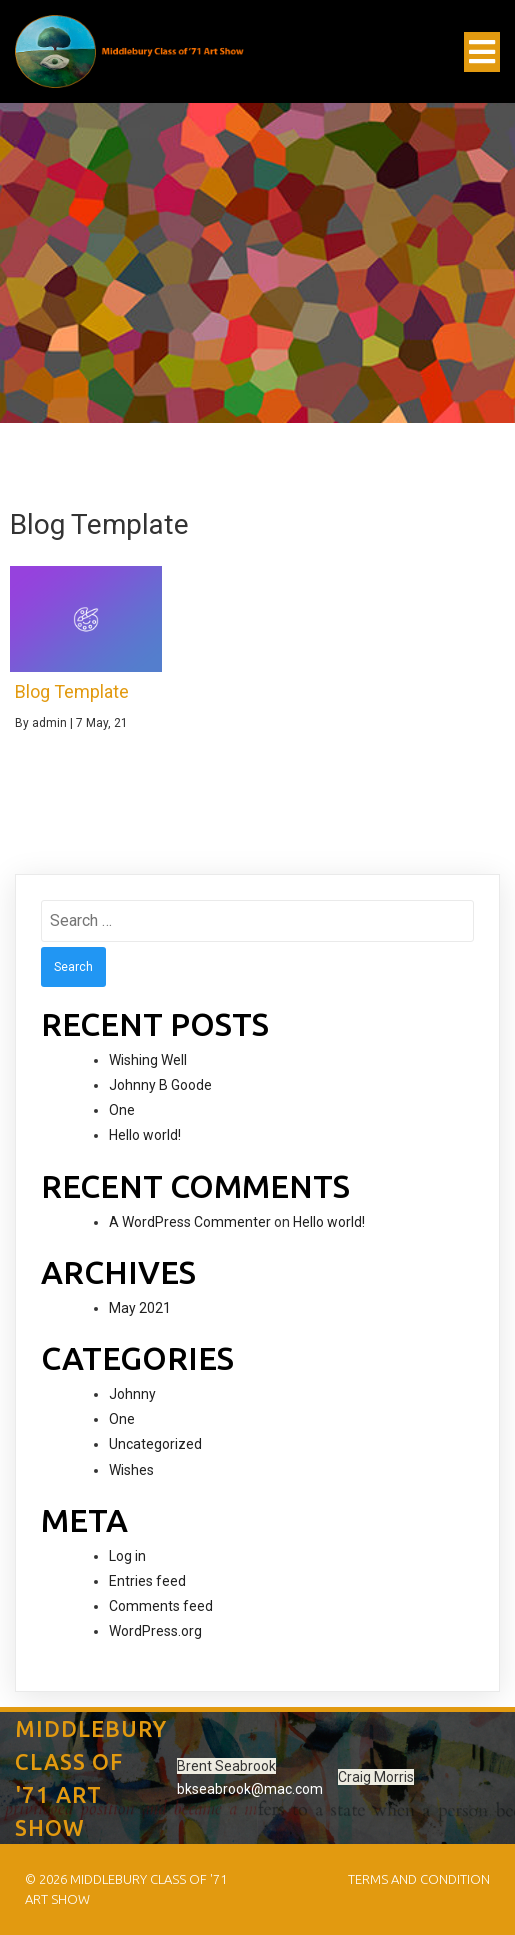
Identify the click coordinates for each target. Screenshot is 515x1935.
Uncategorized (155, 1444)
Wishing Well (148, 1060)
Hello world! (145, 1135)
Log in (127, 1556)
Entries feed (147, 1581)
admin (49, 723)
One (122, 1110)
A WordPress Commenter (190, 1222)
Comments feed (161, 1606)
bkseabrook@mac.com (250, 1789)
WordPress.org (155, 1631)
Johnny (132, 1394)
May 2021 (140, 1308)
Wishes (131, 1470)
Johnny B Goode (160, 1085)
